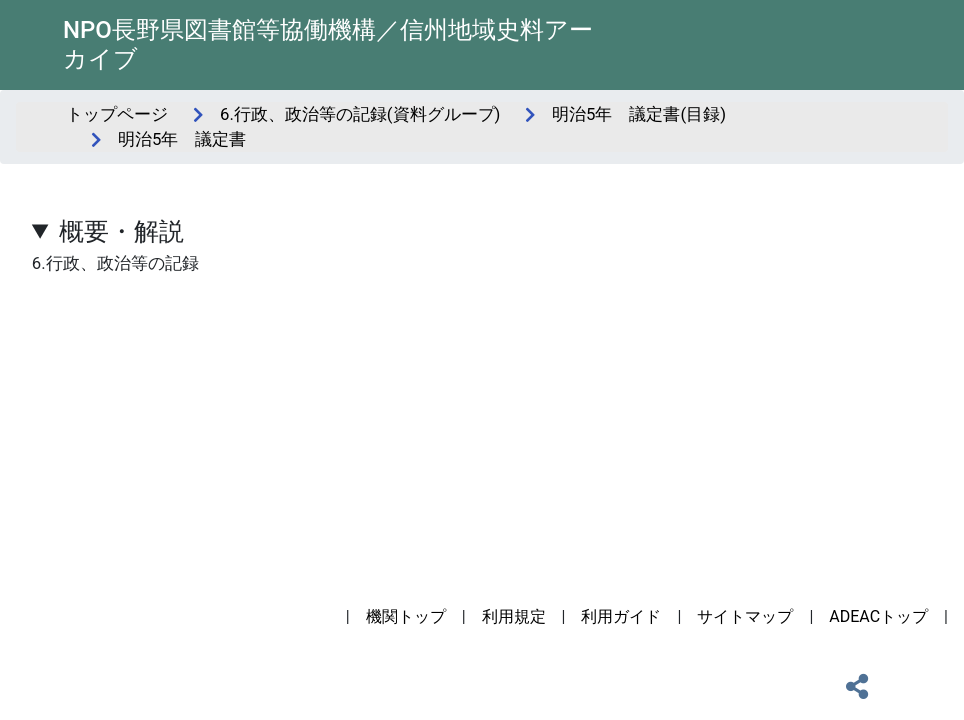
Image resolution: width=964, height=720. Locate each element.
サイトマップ (745, 616)
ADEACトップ (878, 616)
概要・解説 (121, 231)
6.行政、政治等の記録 (482, 243)
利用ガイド (621, 616)
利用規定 (514, 616)
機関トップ (406, 616)
